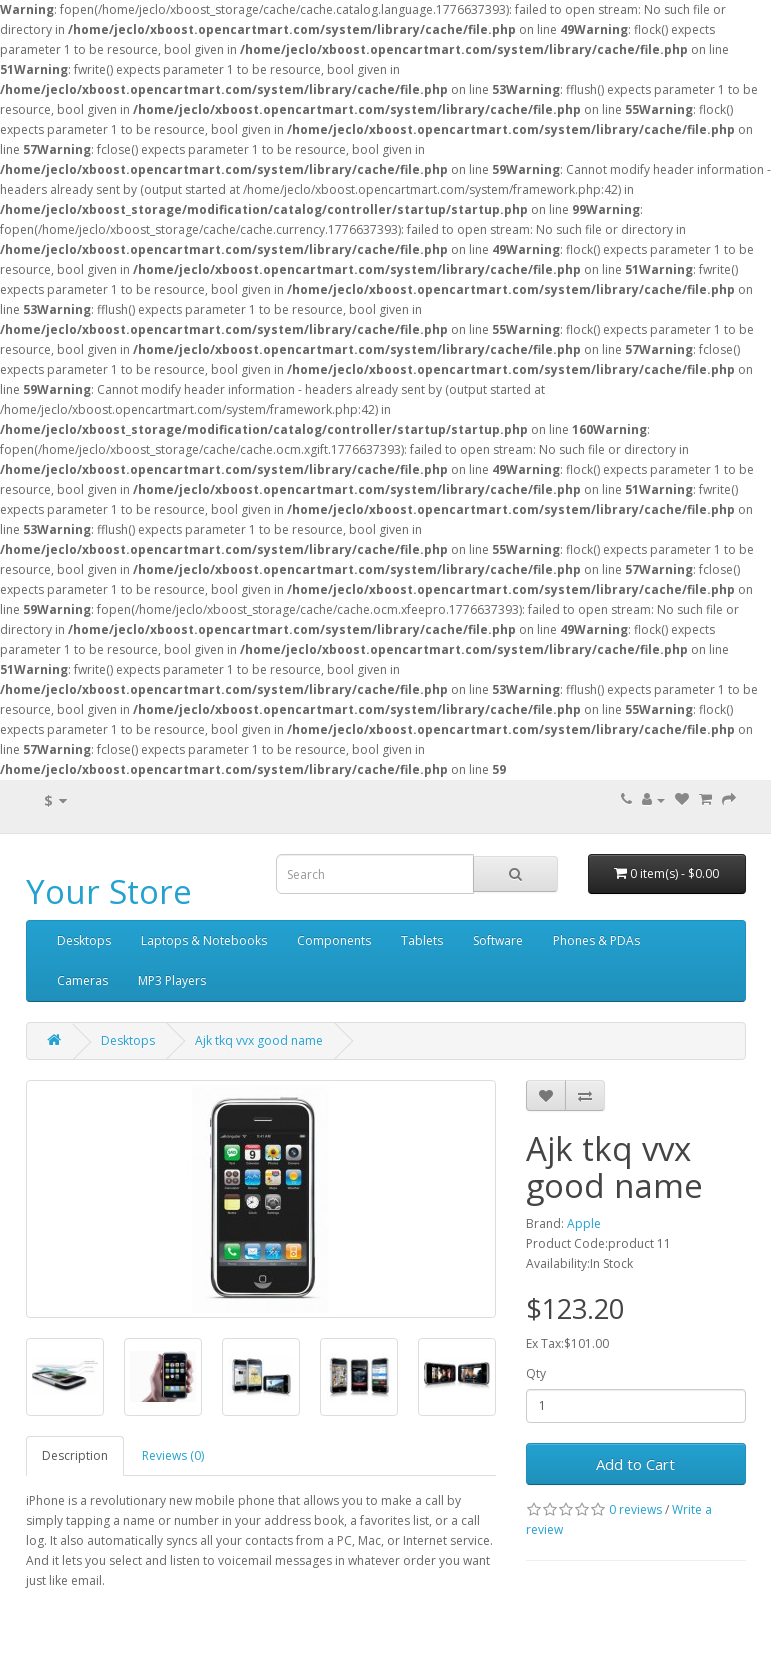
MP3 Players (172, 980)
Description (75, 1455)
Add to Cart (635, 1464)
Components (334, 940)
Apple (584, 1223)
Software (498, 940)
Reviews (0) (173, 1455)
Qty (536, 1373)
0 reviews (635, 1509)
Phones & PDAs (596, 940)
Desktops (84, 940)
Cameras (82, 980)
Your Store (109, 891)
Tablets (422, 940)
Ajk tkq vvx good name (259, 1040)
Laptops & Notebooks (204, 940)
